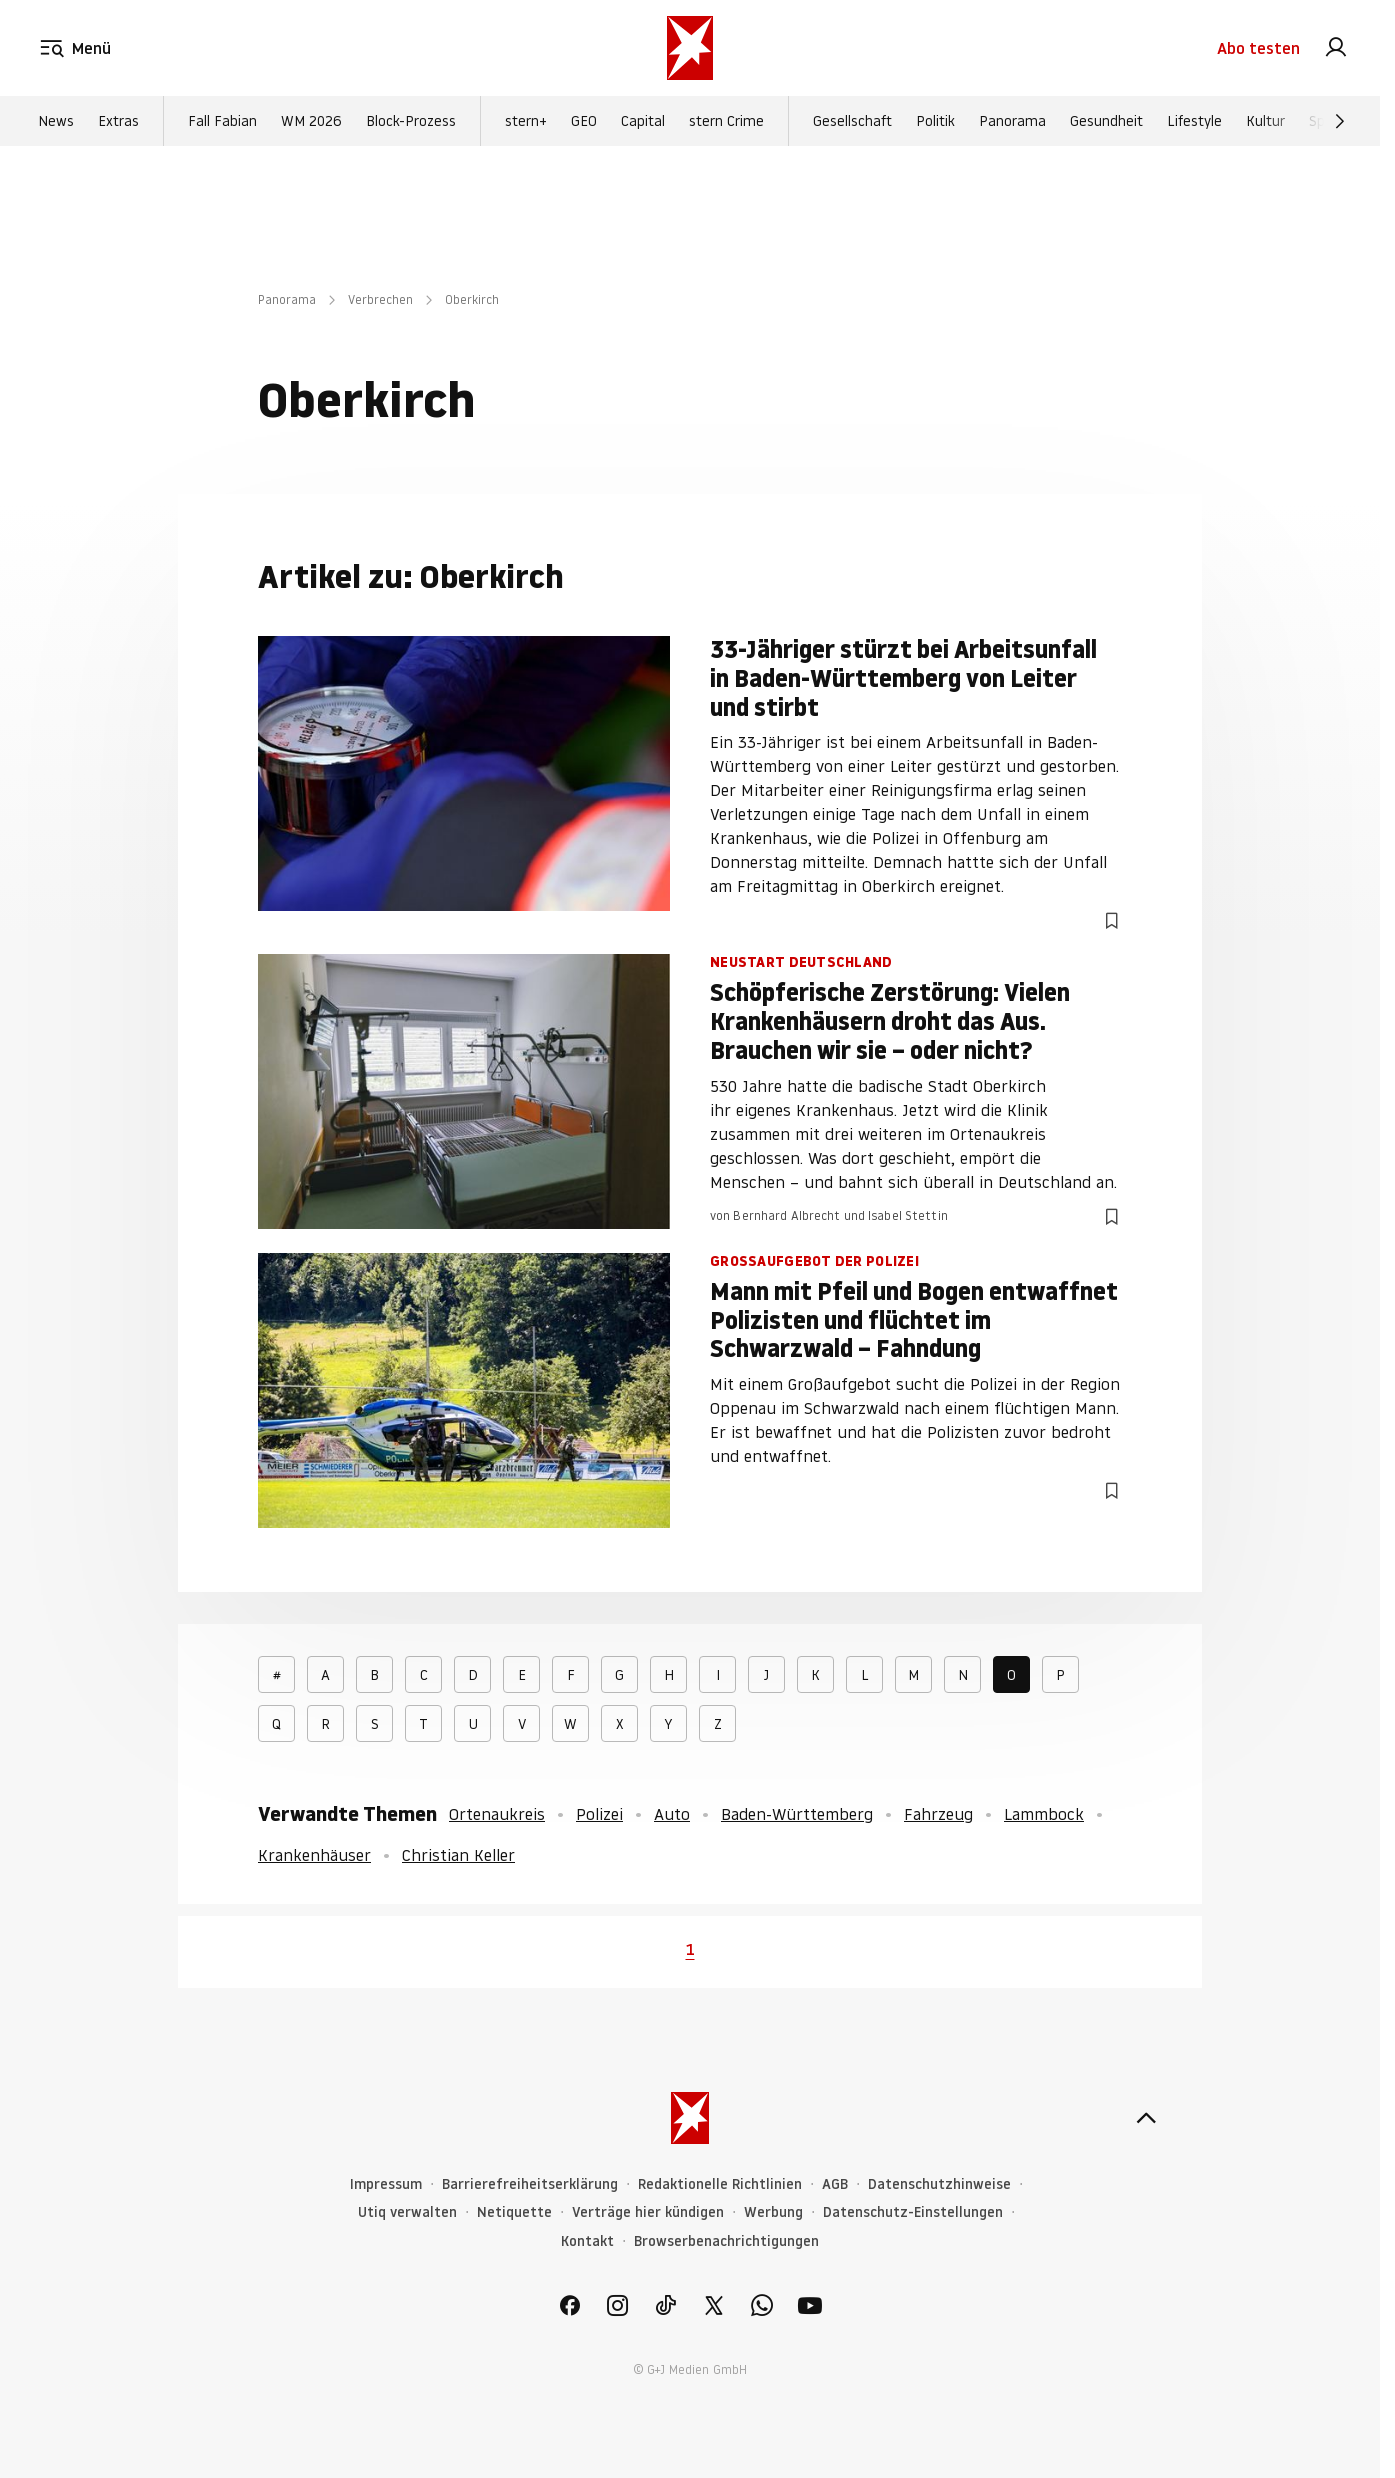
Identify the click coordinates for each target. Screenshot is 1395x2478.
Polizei (599, 1814)
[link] (1336, 48)
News (56, 121)
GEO (584, 121)
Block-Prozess (411, 121)
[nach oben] (1146, 2118)
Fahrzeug (938, 1814)
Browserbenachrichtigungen (726, 2241)
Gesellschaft (852, 121)
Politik (935, 121)
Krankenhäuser (314, 1855)
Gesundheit (1106, 121)
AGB (835, 2184)
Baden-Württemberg (797, 1814)
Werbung (773, 2212)
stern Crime (726, 121)
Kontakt (587, 2241)
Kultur (1265, 121)
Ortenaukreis (497, 1814)
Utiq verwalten (407, 2212)
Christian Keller (458, 1855)
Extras (118, 121)
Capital (643, 121)
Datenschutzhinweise (939, 2184)
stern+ (526, 121)
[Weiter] (1340, 121)
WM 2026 (311, 121)
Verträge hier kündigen (648, 2212)
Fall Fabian (222, 121)
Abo (1258, 48)
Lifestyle (1194, 121)
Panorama (1012, 121)
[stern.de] (690, 48)
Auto (672, 1814)
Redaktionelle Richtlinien (720, 2184)
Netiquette (514, 2212)
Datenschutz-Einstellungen (913, 2212)
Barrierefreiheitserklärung (530, 2184)
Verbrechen (380, 299)
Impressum (386, 2184)
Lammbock (1044, 1814)
